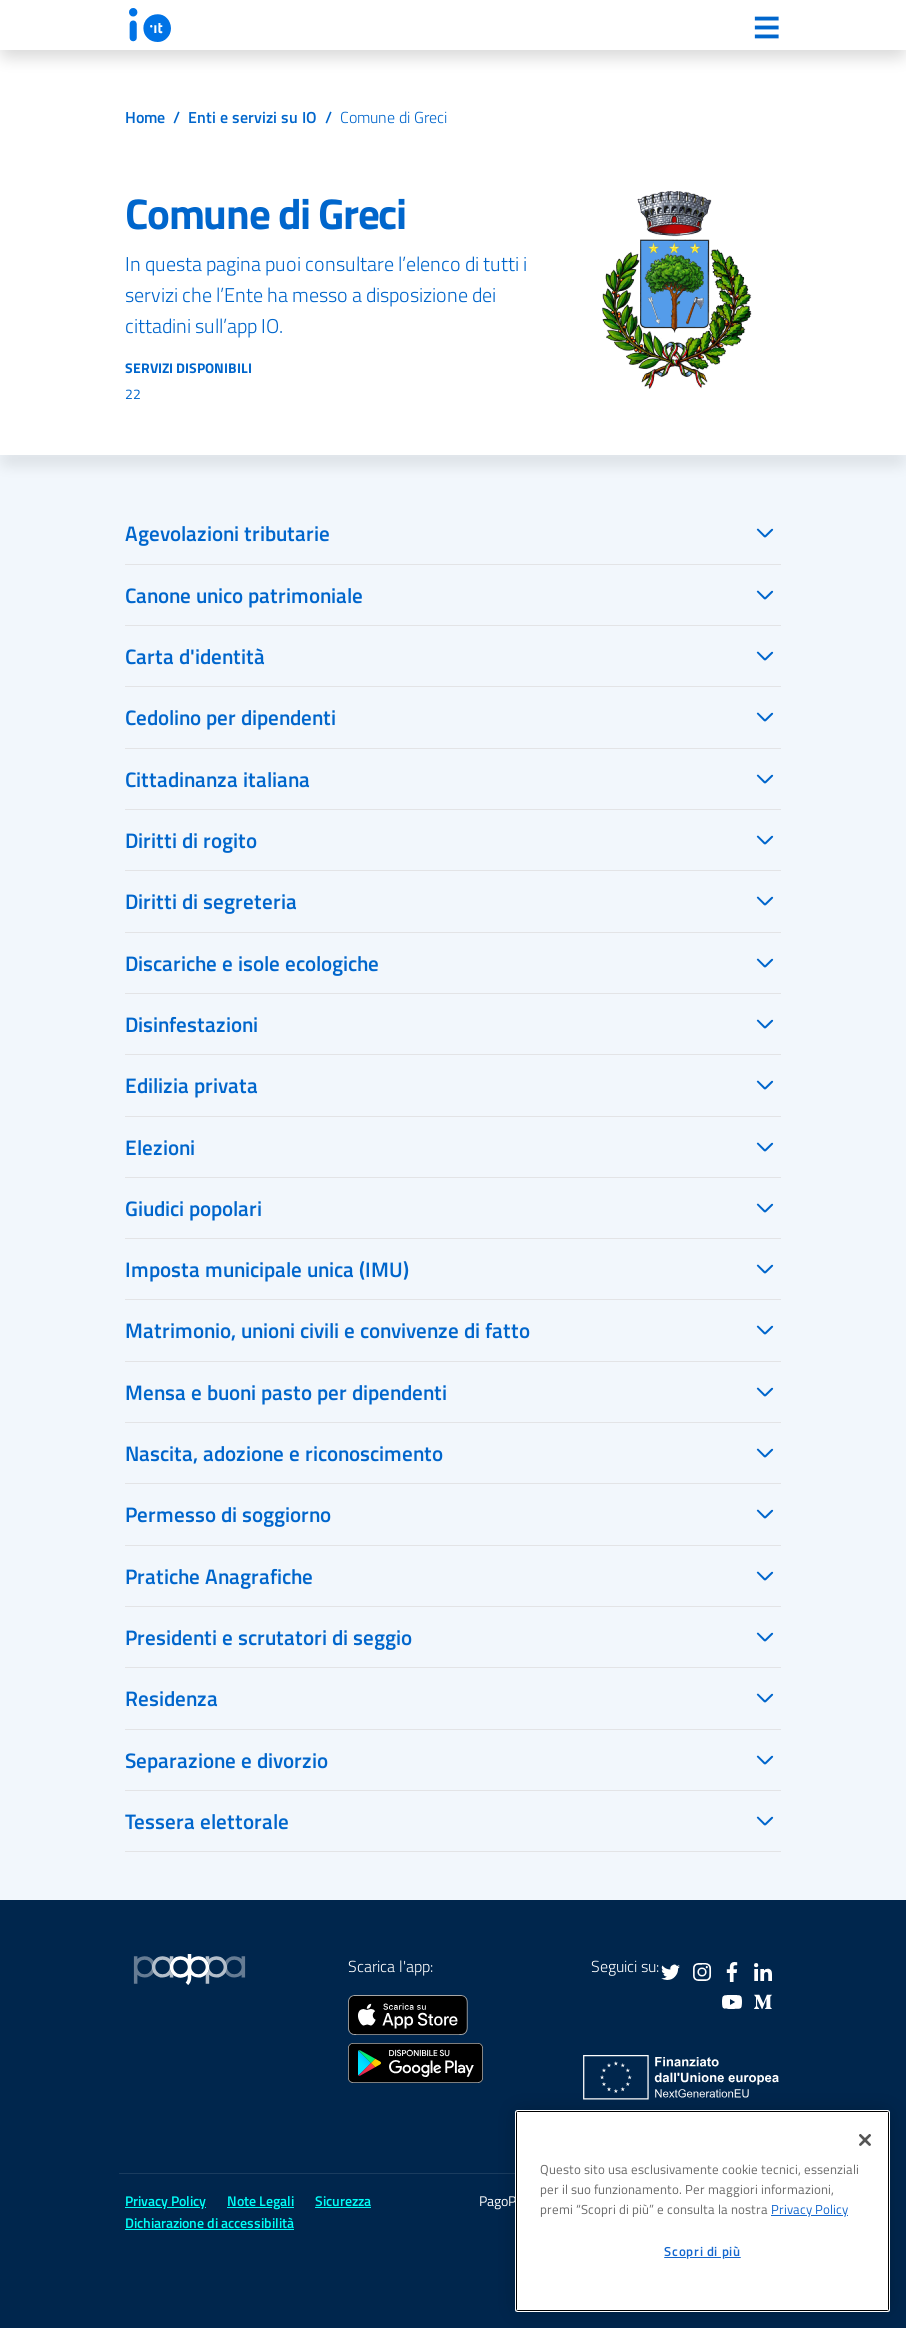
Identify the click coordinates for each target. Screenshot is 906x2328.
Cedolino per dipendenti (230, 717)
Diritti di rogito (191, 840)
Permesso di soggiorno (228, 1514)
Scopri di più (702, 2251)
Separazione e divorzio (226, 1760)
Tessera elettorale (207, 1821)
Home (145, 117)
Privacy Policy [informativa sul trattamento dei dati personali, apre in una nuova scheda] (809, 2209)
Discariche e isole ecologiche (252, 963)
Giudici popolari (193, 1208)
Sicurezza (343, 2200)
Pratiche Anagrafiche (219, 1576)
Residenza (171, 1698)
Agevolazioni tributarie (227, 533)
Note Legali (260, 2200)
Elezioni (160, 1147)
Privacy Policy (165, 2200)
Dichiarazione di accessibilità (209, 2222)
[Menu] (766, 27)
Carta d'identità (195, 656)
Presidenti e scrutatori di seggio (268, 1637)
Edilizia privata (191, 1085)
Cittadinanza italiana (217, 779)
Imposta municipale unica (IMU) (267, 1269)
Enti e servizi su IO (252, 117)
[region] (702, 2211)
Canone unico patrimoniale (244, 595)
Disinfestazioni (191, 1024)
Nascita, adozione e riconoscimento (284, 1453)
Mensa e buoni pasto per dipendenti (286, 1392)
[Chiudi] (865, 2140)
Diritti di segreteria (211, 901)
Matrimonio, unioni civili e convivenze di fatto (327, 1330)
